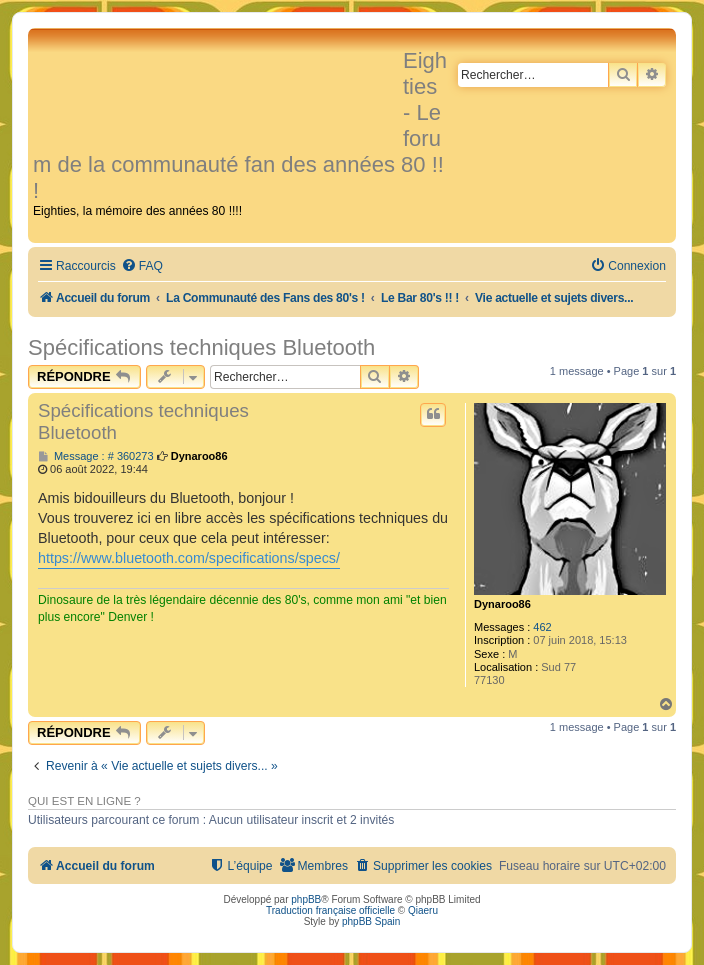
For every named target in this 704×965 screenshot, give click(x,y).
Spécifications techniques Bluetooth (201, 347)
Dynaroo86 (502, 604)
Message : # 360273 (96, 456)
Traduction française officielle (330, 910)
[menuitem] (142, 266)
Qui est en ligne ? (84, 801)
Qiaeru (423, 910)
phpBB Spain (371, 921)
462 (542, 627)
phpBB (306, 899)
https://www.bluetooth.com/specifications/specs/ (189, 558)
